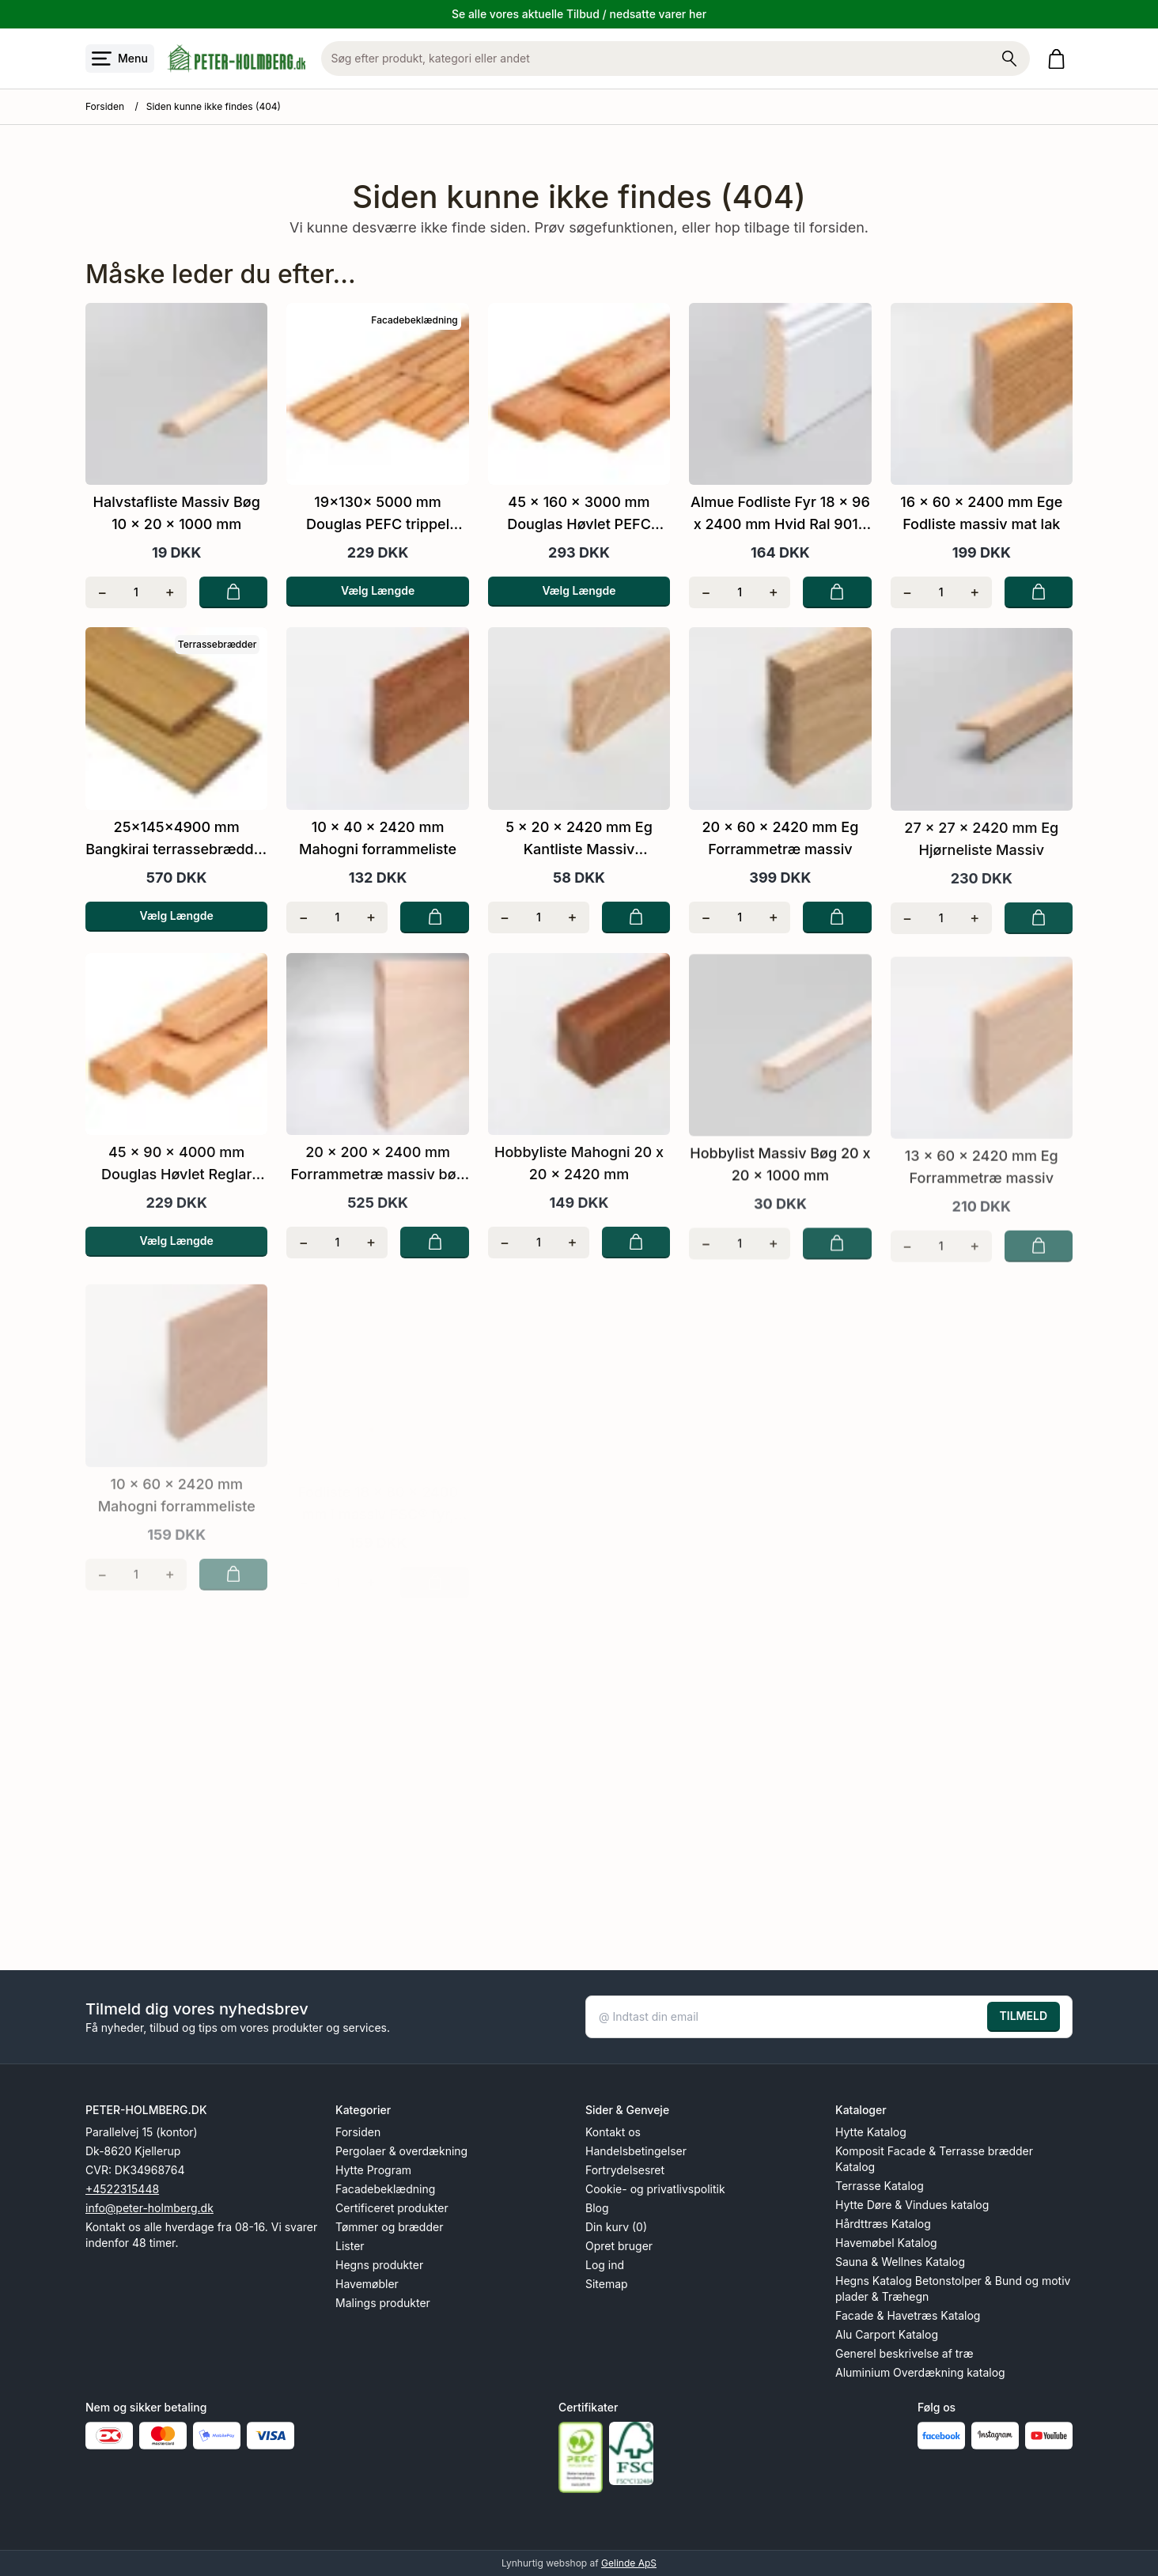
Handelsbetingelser (636, 2151)
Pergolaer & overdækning (401, 2151)
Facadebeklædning (385, 2189)
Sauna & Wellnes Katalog (900, 2261)
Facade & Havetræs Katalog (907, 2315)
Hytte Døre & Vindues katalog (912, 2204)
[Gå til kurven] (1059, 59)
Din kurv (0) (616, 2227)
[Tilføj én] (170, 592)
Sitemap (606, 2283)
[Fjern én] (102, 592)
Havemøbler (367, 2283)
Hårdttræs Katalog (883, 2223)
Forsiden (104, 106)
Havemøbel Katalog (886, 2242)
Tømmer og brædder (389, 2227)
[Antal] (136, 592)
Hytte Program (373, 2170)
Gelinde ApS (629, 2563)
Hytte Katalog (870, 2132)
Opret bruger (619, 2246)
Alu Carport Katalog (886, 2334)
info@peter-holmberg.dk (149, 2208)
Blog (597, 2208)
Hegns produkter (379, 2264)
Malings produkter (382, 2302)
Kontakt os (613, 2132)
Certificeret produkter (391, 2208)
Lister (350, 2246)
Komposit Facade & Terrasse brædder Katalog (934, 2158)
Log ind (604, 2264)
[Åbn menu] (119, 58)
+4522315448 (122, 2189)
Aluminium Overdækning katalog (920, 2372)
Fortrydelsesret (624, 2170)
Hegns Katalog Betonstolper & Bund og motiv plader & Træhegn (952, 2288)
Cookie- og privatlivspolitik (655, 2189)
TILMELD (1023, 2015)
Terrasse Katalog (879, 2185)
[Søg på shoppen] (1009, 58)
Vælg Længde (377, 590)
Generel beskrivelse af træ (904, 2353)
